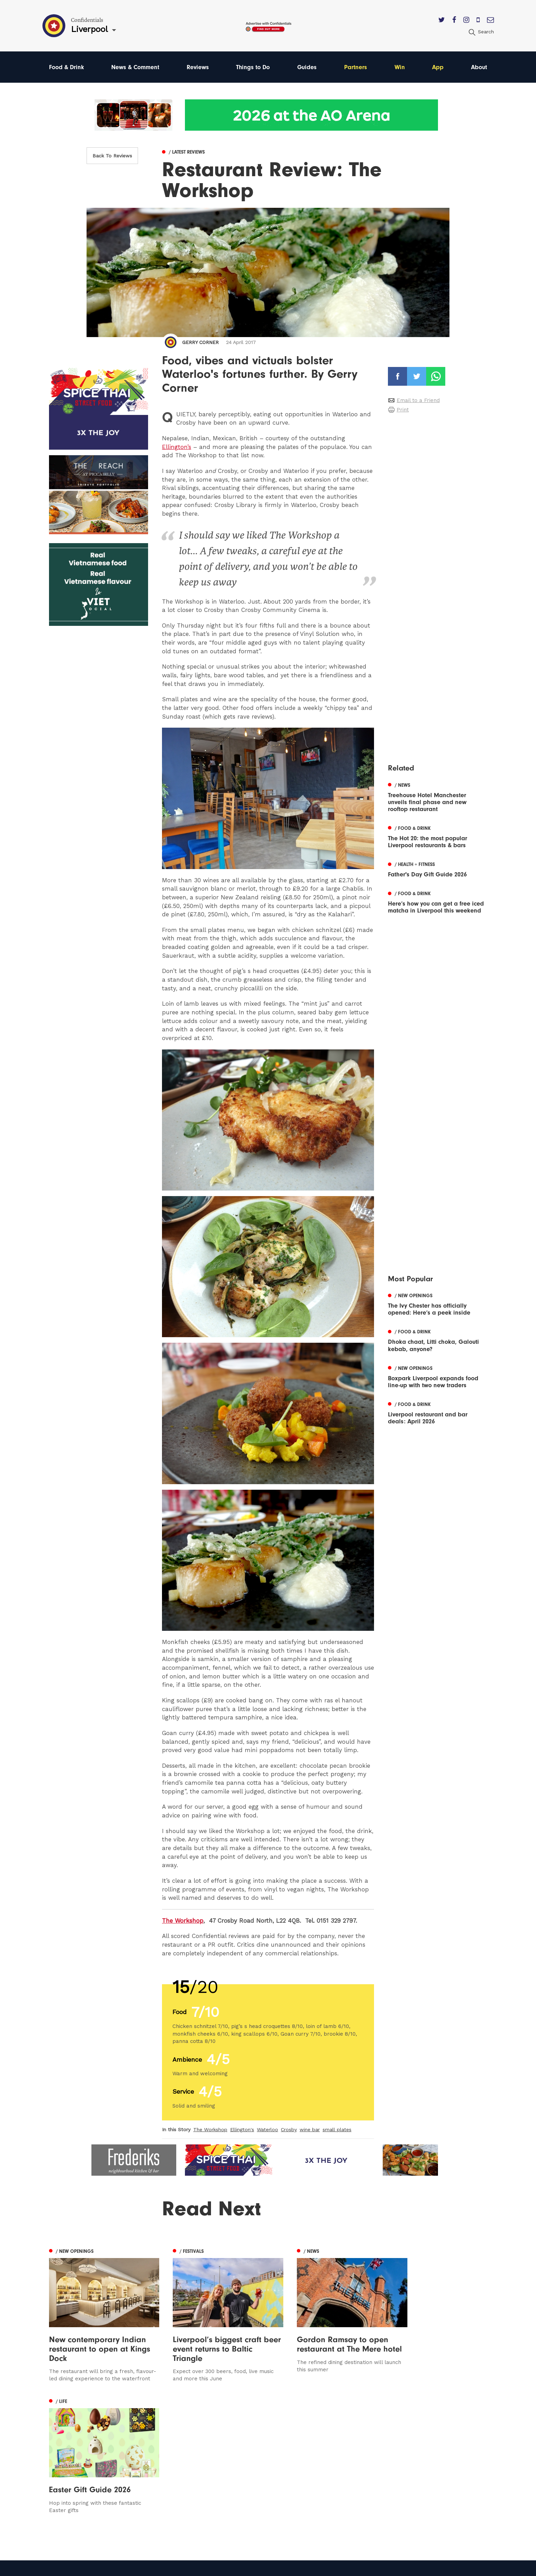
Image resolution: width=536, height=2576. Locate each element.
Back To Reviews (112, 155)
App (438, 67)
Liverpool (61, 2470)
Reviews (198, 67)
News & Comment (136, 67)
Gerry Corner (200, 342)
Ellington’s (176, 446)
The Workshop (182, 1920)
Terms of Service (334, 2490)
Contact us (327, 2450)
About (479, 67)
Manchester (65, 2450)
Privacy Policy (330, 2480)
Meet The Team (333, 2500)
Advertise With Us (336, 2460)
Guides (308, 67)
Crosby (289, 2129)
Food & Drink (66, 67)
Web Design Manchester (338, 2567)
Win (400, 67)
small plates (337, 2129)
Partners (356, 67)
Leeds (57, 2460)
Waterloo (267, 2129)
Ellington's (242, 2129)
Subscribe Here (333, 2470)
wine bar (310, 2129)
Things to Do (253, 67)
